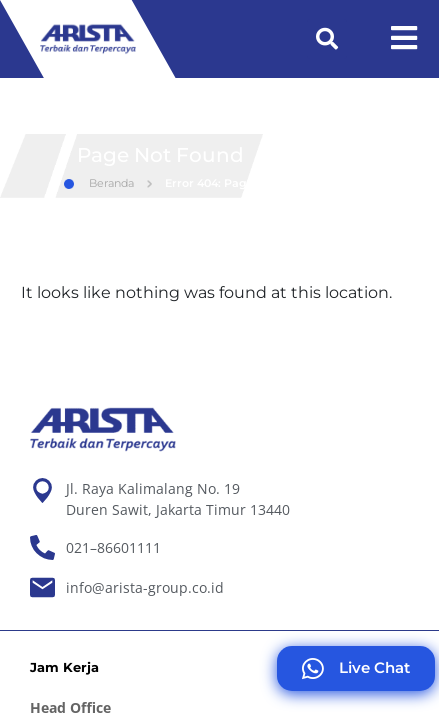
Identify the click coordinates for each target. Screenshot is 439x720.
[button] (327, 39)
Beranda (99, 220)
